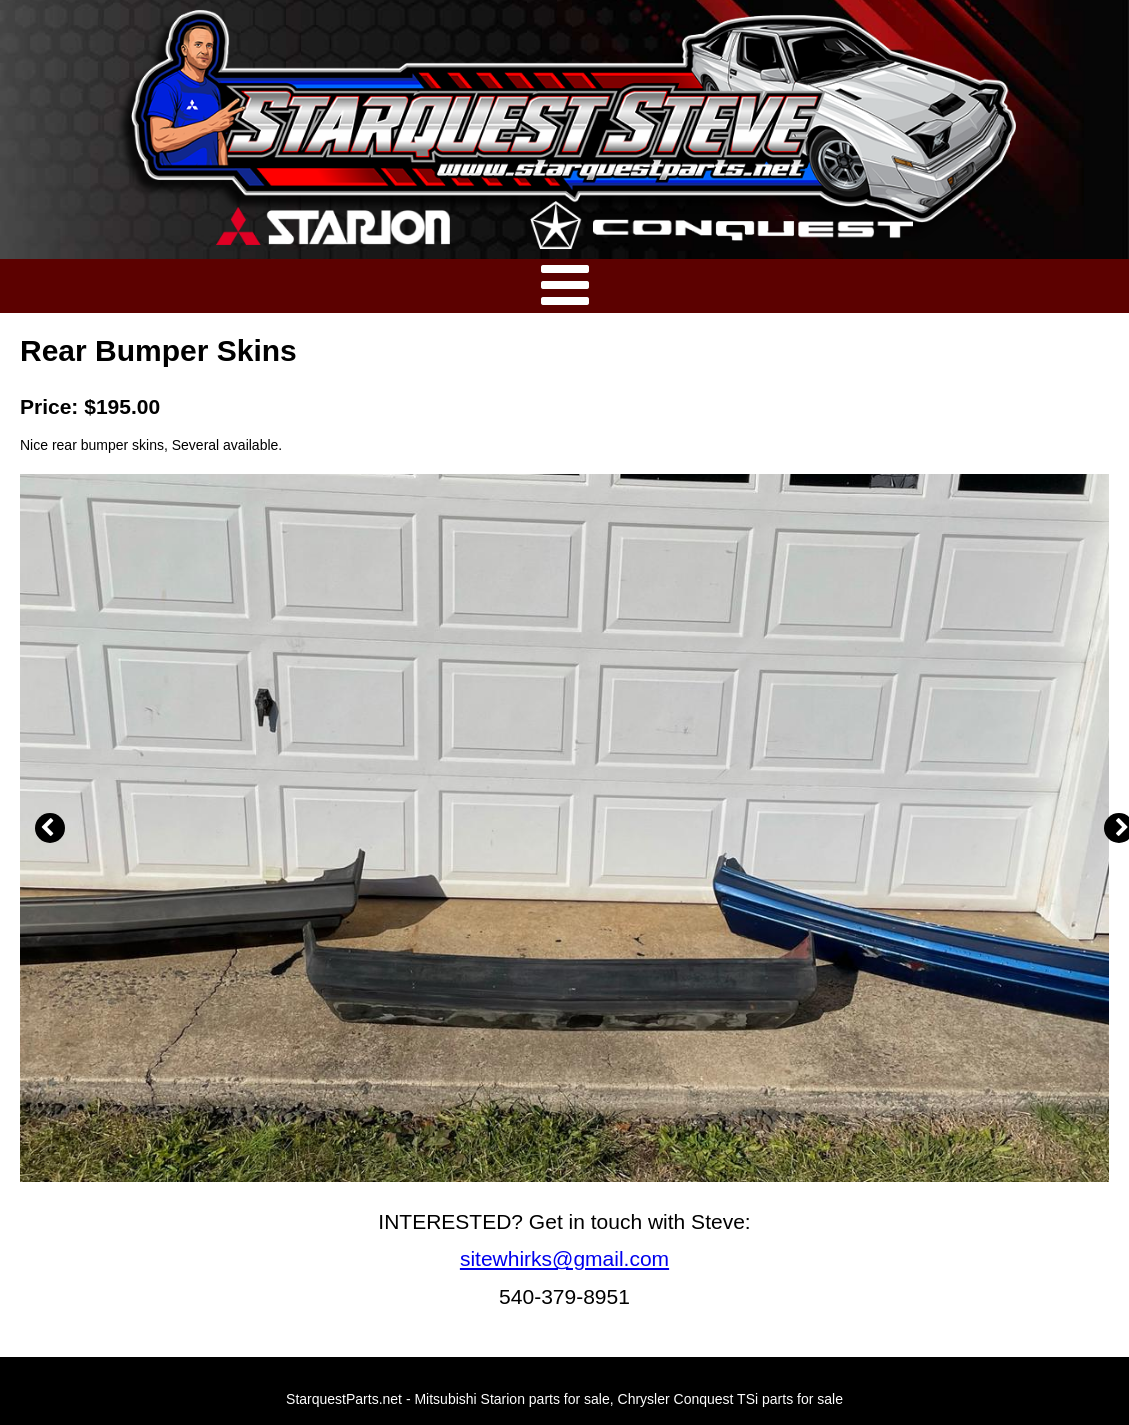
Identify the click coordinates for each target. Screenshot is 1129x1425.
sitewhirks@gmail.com (564, 1258)
